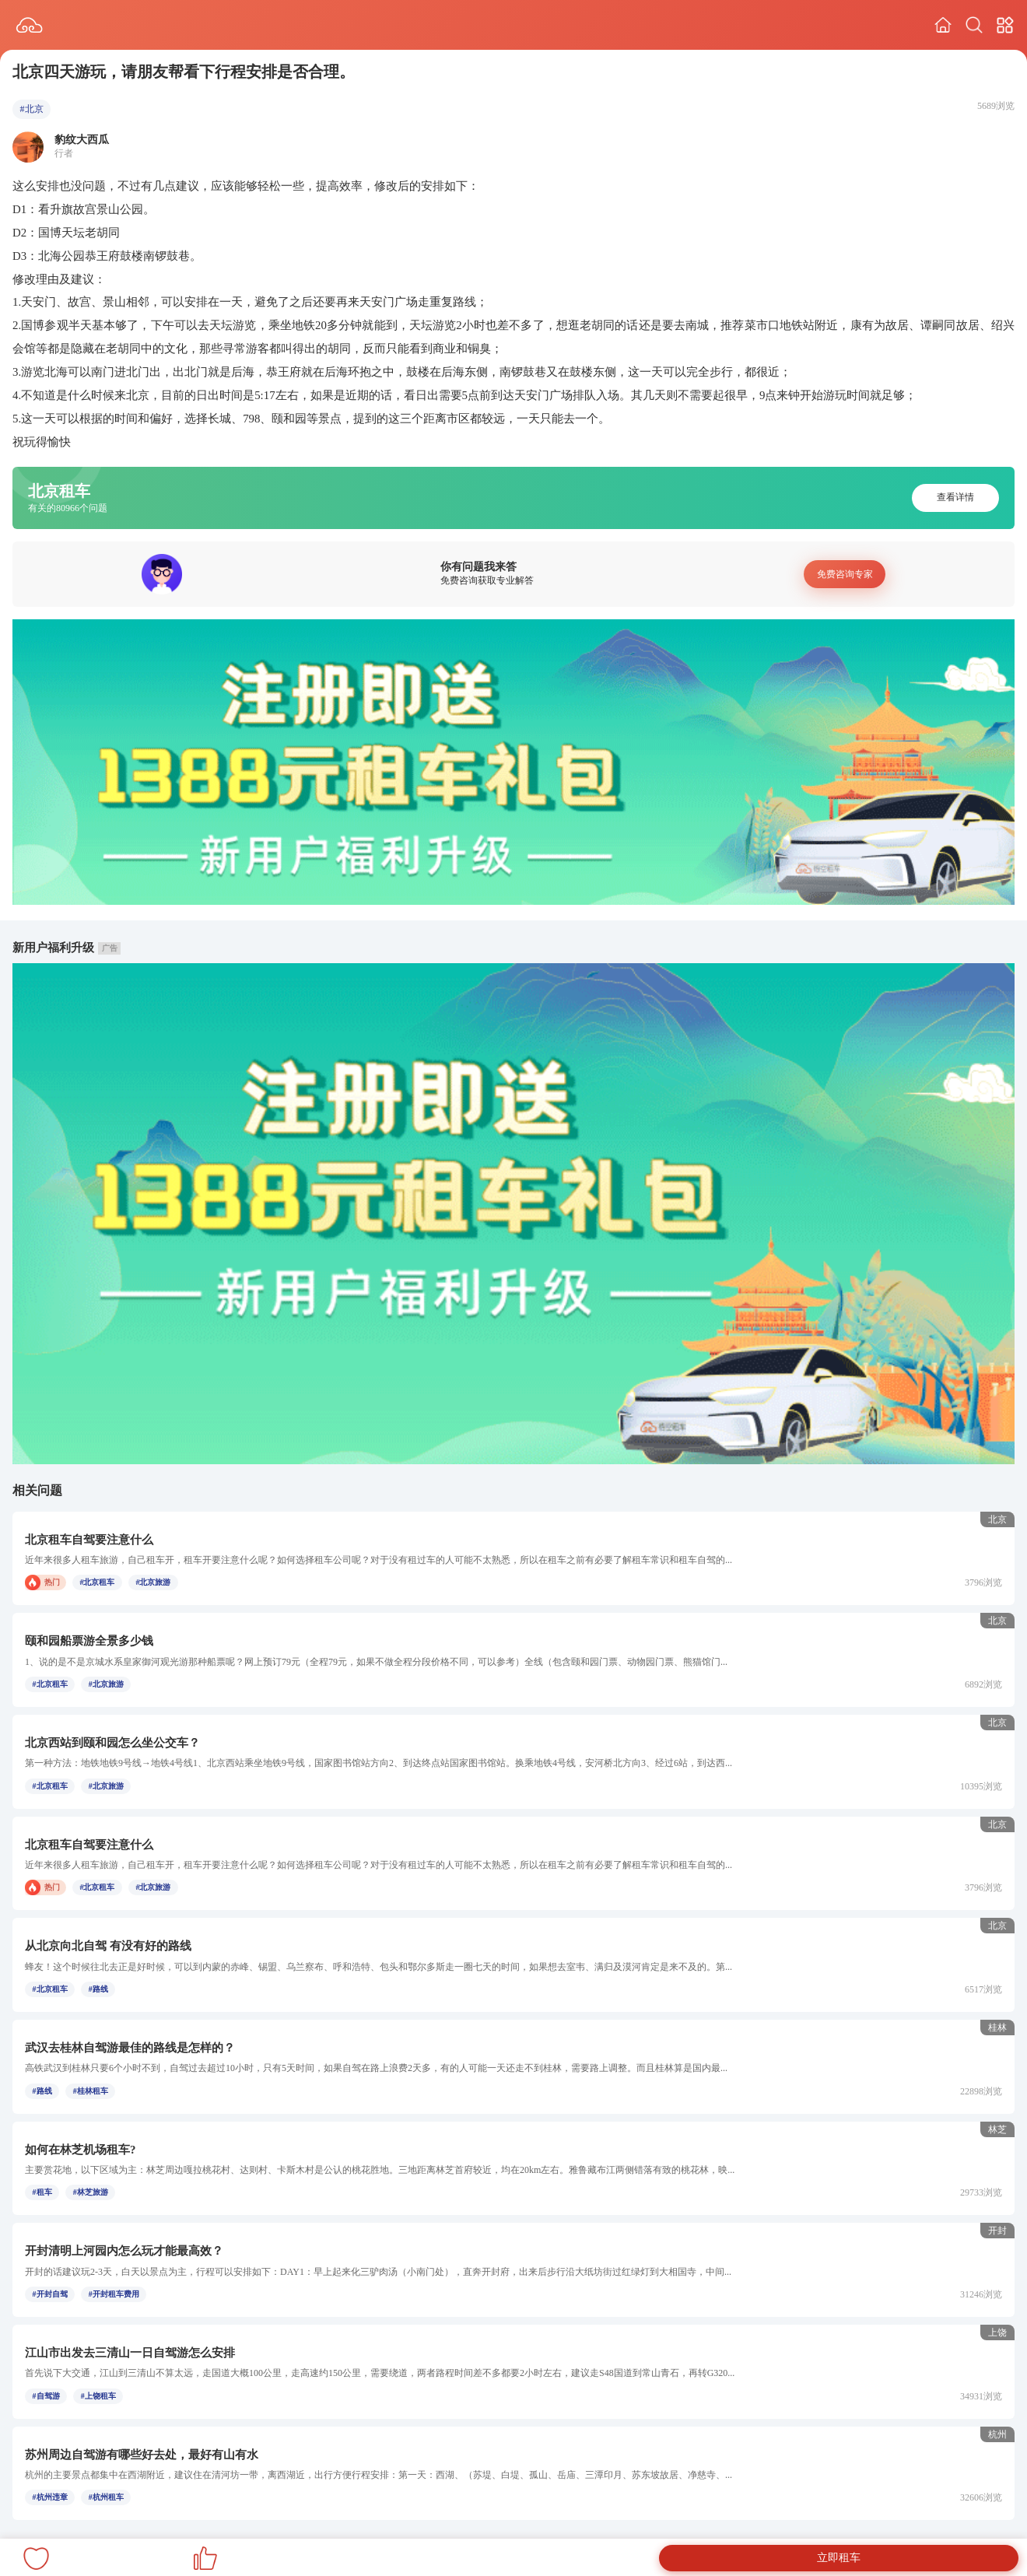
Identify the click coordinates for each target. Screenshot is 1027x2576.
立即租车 (839, 2558)
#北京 (32, 108)
